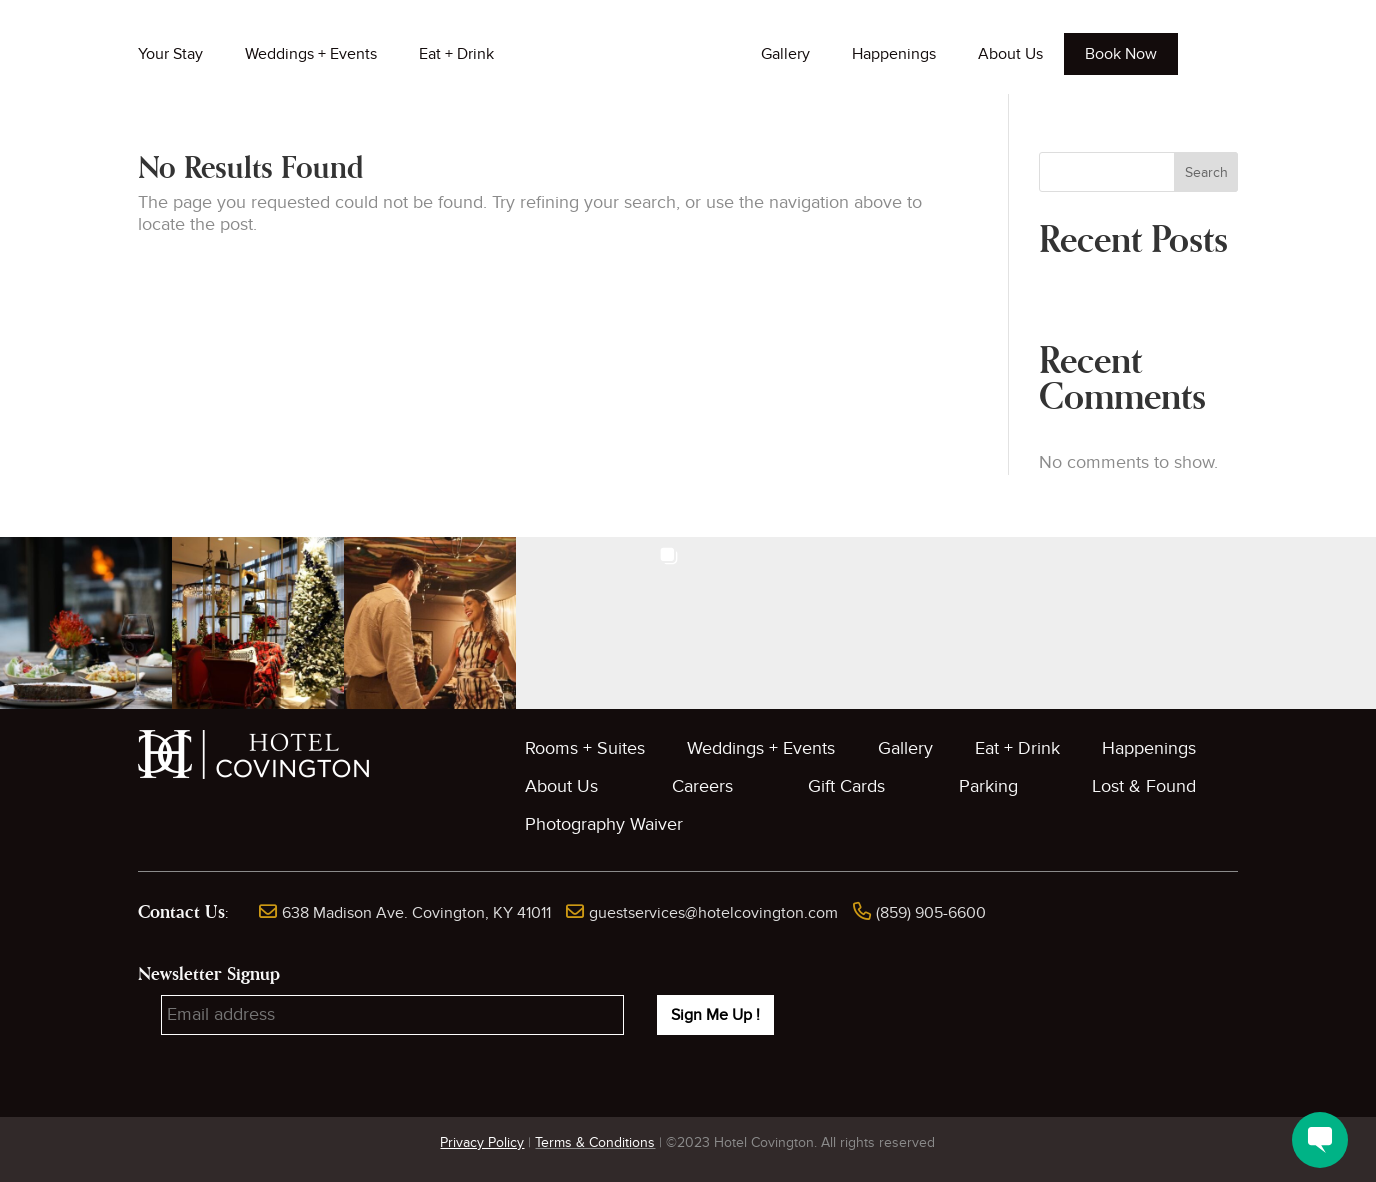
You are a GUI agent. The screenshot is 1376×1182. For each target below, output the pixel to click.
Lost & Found (1144, 786)
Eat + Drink (456, 54)
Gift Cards (846, 786)
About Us (1010, 54)
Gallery (785, 54)
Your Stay (170, 54)
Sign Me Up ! (715, 1015)
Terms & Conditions (595, 1142)
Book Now (1121, 54)
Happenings (894, 54)
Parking (988, 786)
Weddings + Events (311, 54)
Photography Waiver (604, 824)
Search (1206, 172)
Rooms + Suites (585, 748)
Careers (702, 786)
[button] (86, 623)
